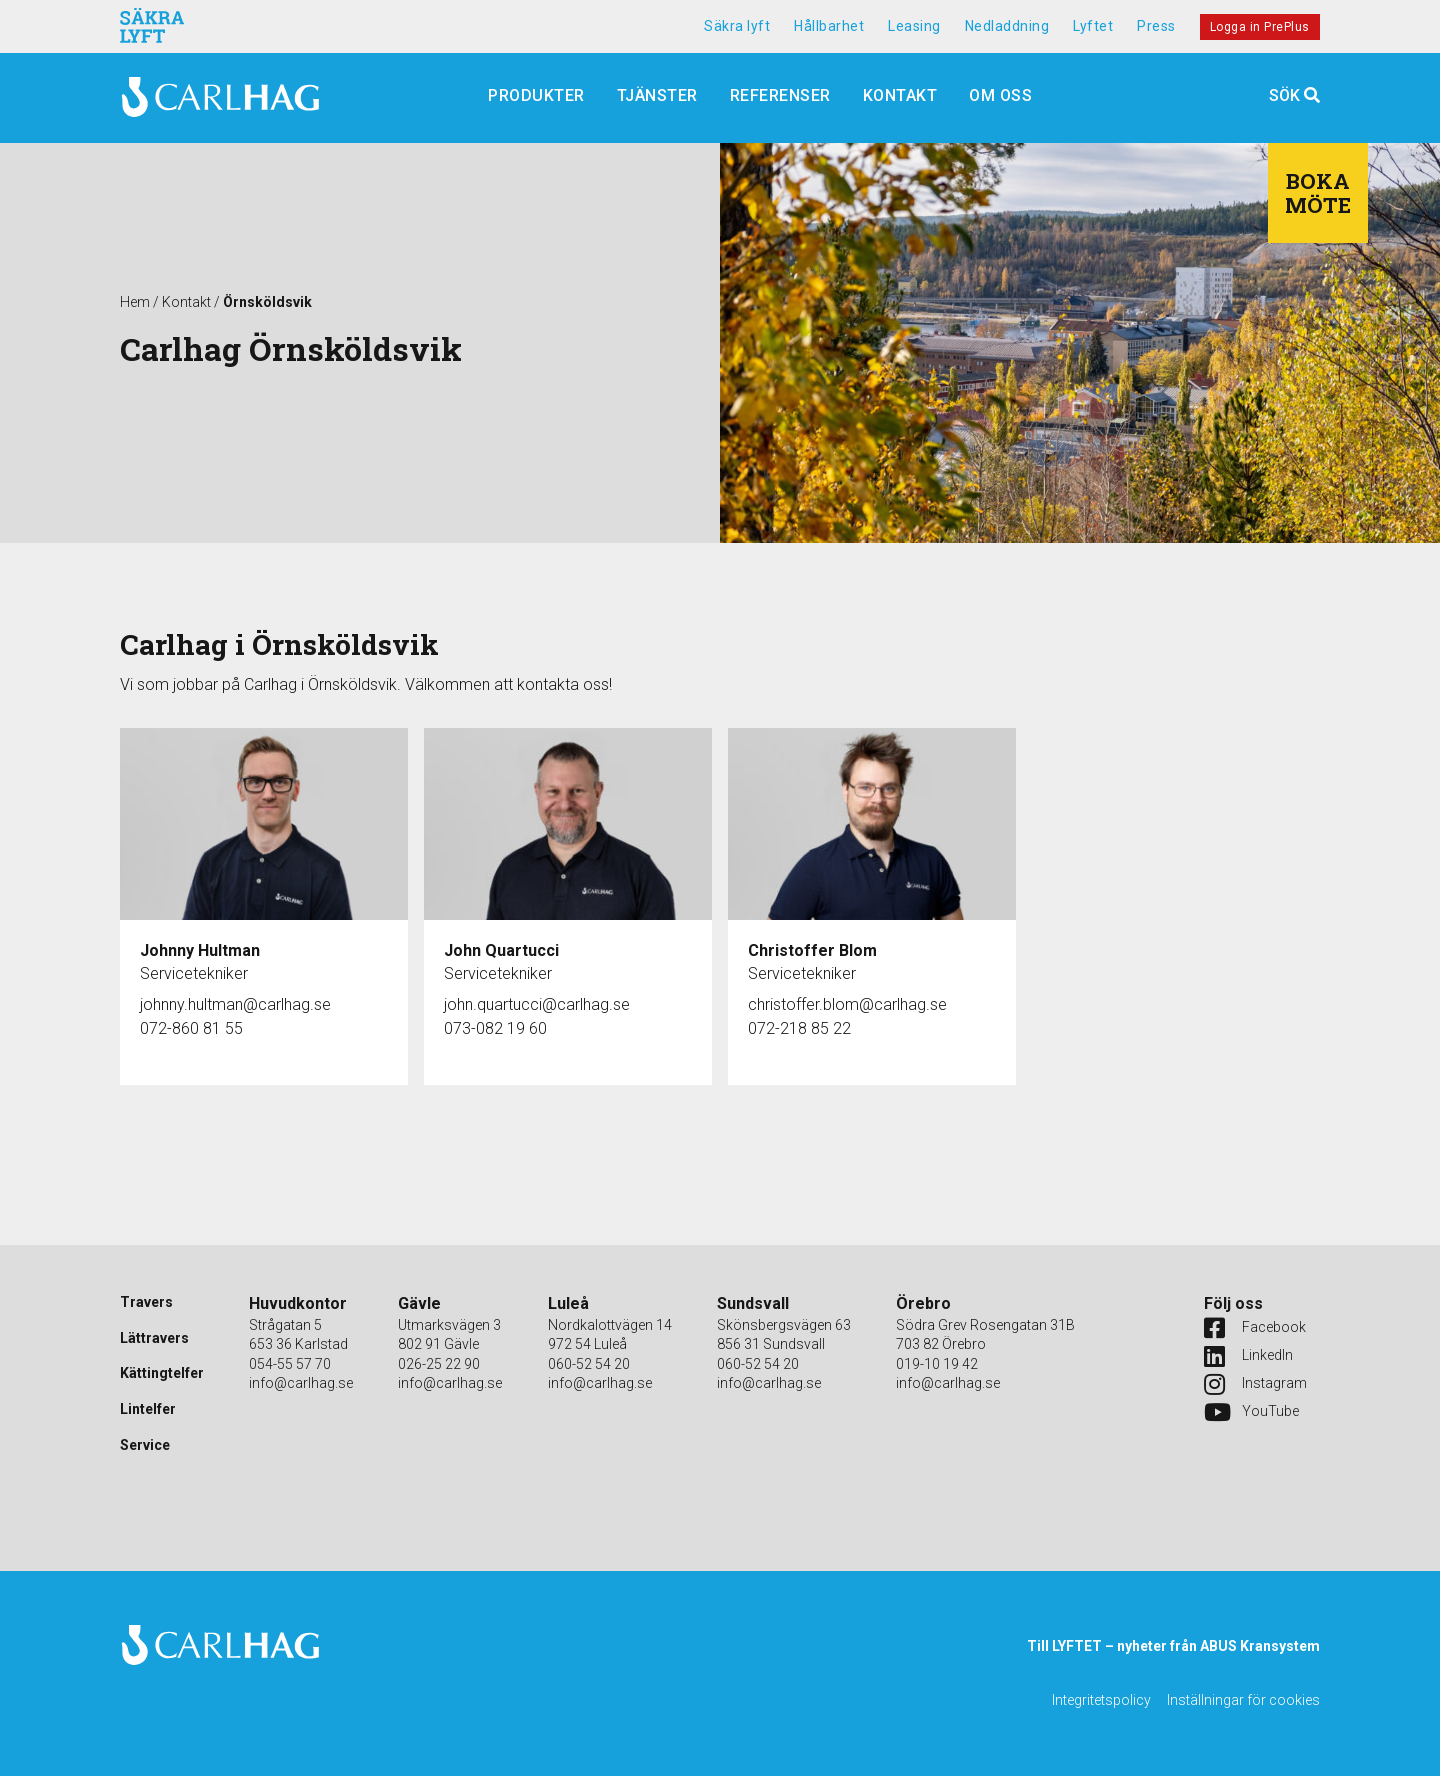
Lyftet (1093, 26)
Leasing (914, 26)
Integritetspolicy (1101, 1700)
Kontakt (186, 302)
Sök (1294, 95)
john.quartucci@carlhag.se (537, 1004)
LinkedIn (1248, 1356)
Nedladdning (1007, 26)
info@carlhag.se (301, 1383)
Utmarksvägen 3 (449, 1325)
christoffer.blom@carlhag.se (847, 1004)
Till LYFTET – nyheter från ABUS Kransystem (1173, 1646)
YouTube (1251, 1412)
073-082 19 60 (495, 1028)
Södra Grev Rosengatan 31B (985, 1325)
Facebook (1254, 1328)
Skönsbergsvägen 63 (784, 1325)
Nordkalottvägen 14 (610, 1325)
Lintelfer (148, 1409)
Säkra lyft (737, 26)
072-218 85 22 (799, 1028)
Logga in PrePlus (1260, 27)
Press (1156, 26)
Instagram (1254, 1384)
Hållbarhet (829, 26)
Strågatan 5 (285, 1325)
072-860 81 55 (191, 1028)
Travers (146, 1302)
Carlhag (220, 98)
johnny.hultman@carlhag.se (235, 1004)
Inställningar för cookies (1243, 1700)
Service (145, 1445)
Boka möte (1318, 193)
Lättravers (154, 1338)
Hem (135, 302)
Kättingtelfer (162, 1373)
